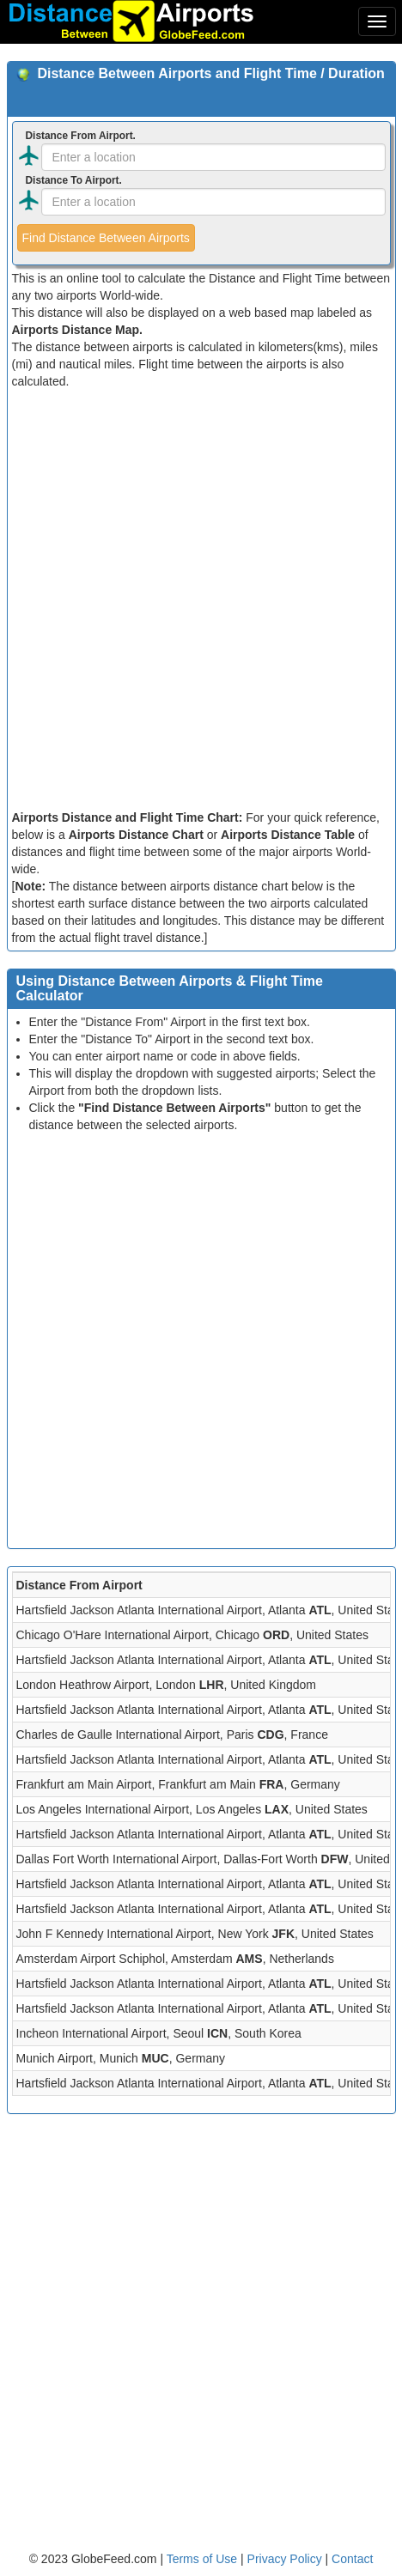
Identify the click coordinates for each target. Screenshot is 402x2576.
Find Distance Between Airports (106, 238)
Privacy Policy (286, 2559)
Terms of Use (204, 2559)
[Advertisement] (201, 599)
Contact (352, 2559)
